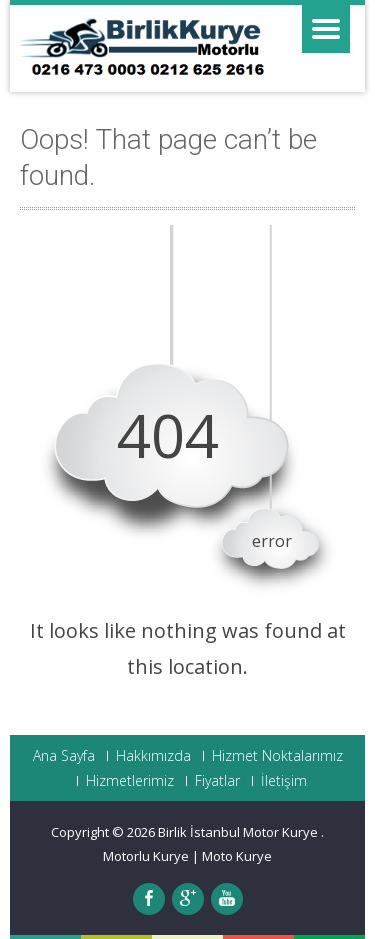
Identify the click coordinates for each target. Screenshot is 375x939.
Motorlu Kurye (146, 856)
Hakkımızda (153, 756)
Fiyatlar (217, 781)
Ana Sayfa (64, 756)
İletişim (284, 781)
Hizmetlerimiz (130, 781)
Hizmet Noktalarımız (277, 756)
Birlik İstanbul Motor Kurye (239, 832)
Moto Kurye (237, 856)
